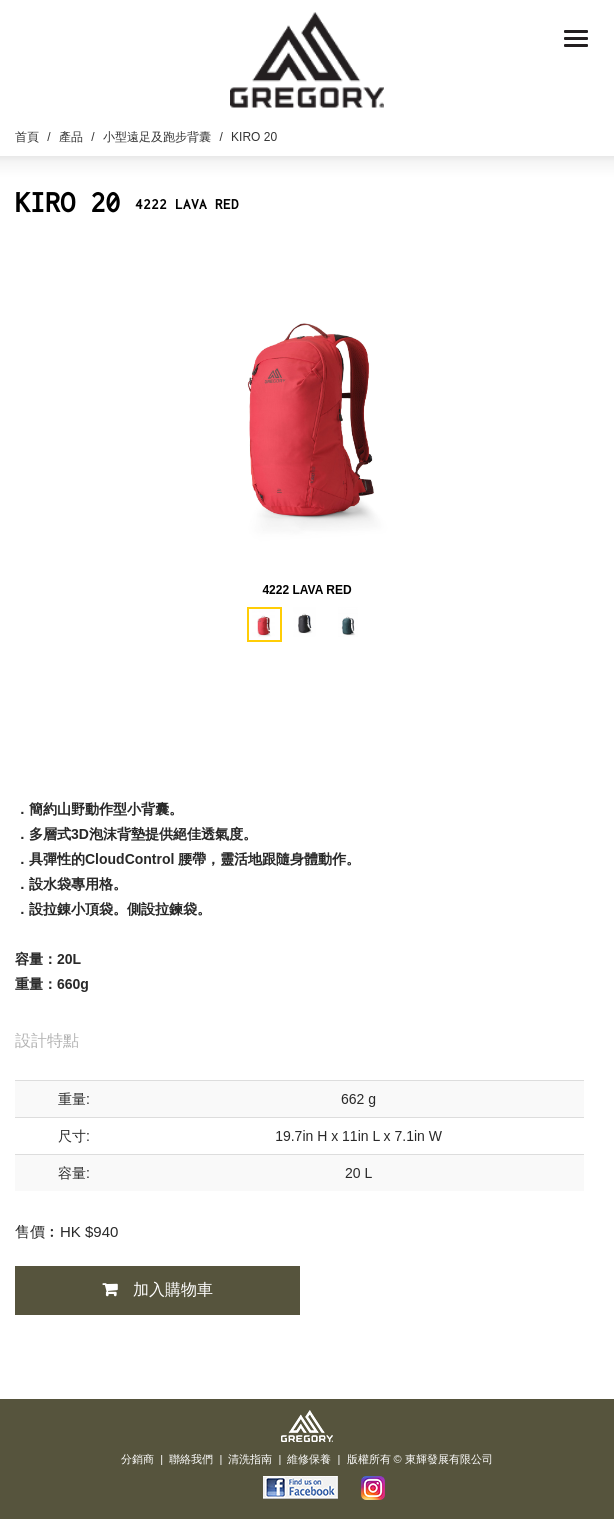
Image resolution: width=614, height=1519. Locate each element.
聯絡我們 (191, 1459)
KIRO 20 (254, 137)
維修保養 (309, 1459)
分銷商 (137, 1459)
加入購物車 (173, 1289)
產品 (71, 137)
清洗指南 (250, 1459)
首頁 (27, 137)
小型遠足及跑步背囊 (157, 137)
